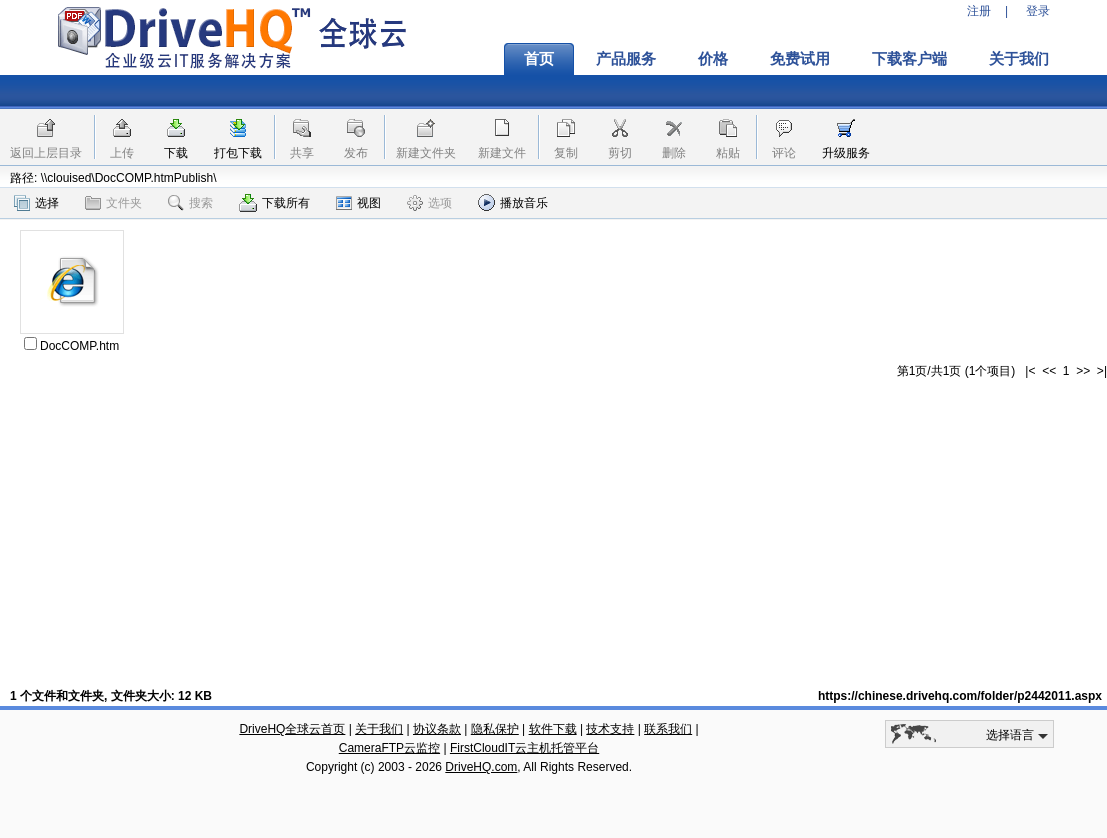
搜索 (190, 203)
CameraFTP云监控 (389, 748)
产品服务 (626, 59)
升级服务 (846, 153)
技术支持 (610, 729)
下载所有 (274, 203)
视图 (358, 203)
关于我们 (1019, 59)
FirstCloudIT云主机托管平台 (524, 748)
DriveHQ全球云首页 (292, 729)
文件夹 (113, 203)
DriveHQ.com (481, 767)
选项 (429, 203)
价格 (713, 59)
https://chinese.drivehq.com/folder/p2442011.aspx (960, 696)
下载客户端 (909, 59)
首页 (539, 59)
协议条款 (437, 729)
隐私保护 (495, 729)
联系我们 (668, 729)
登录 (1038, 11)
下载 (176, 153)
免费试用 (800, 59)
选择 (36, 203)
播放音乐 (513, 202)
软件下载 (553, 729)
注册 (979, 11)
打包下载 (238, 153)
